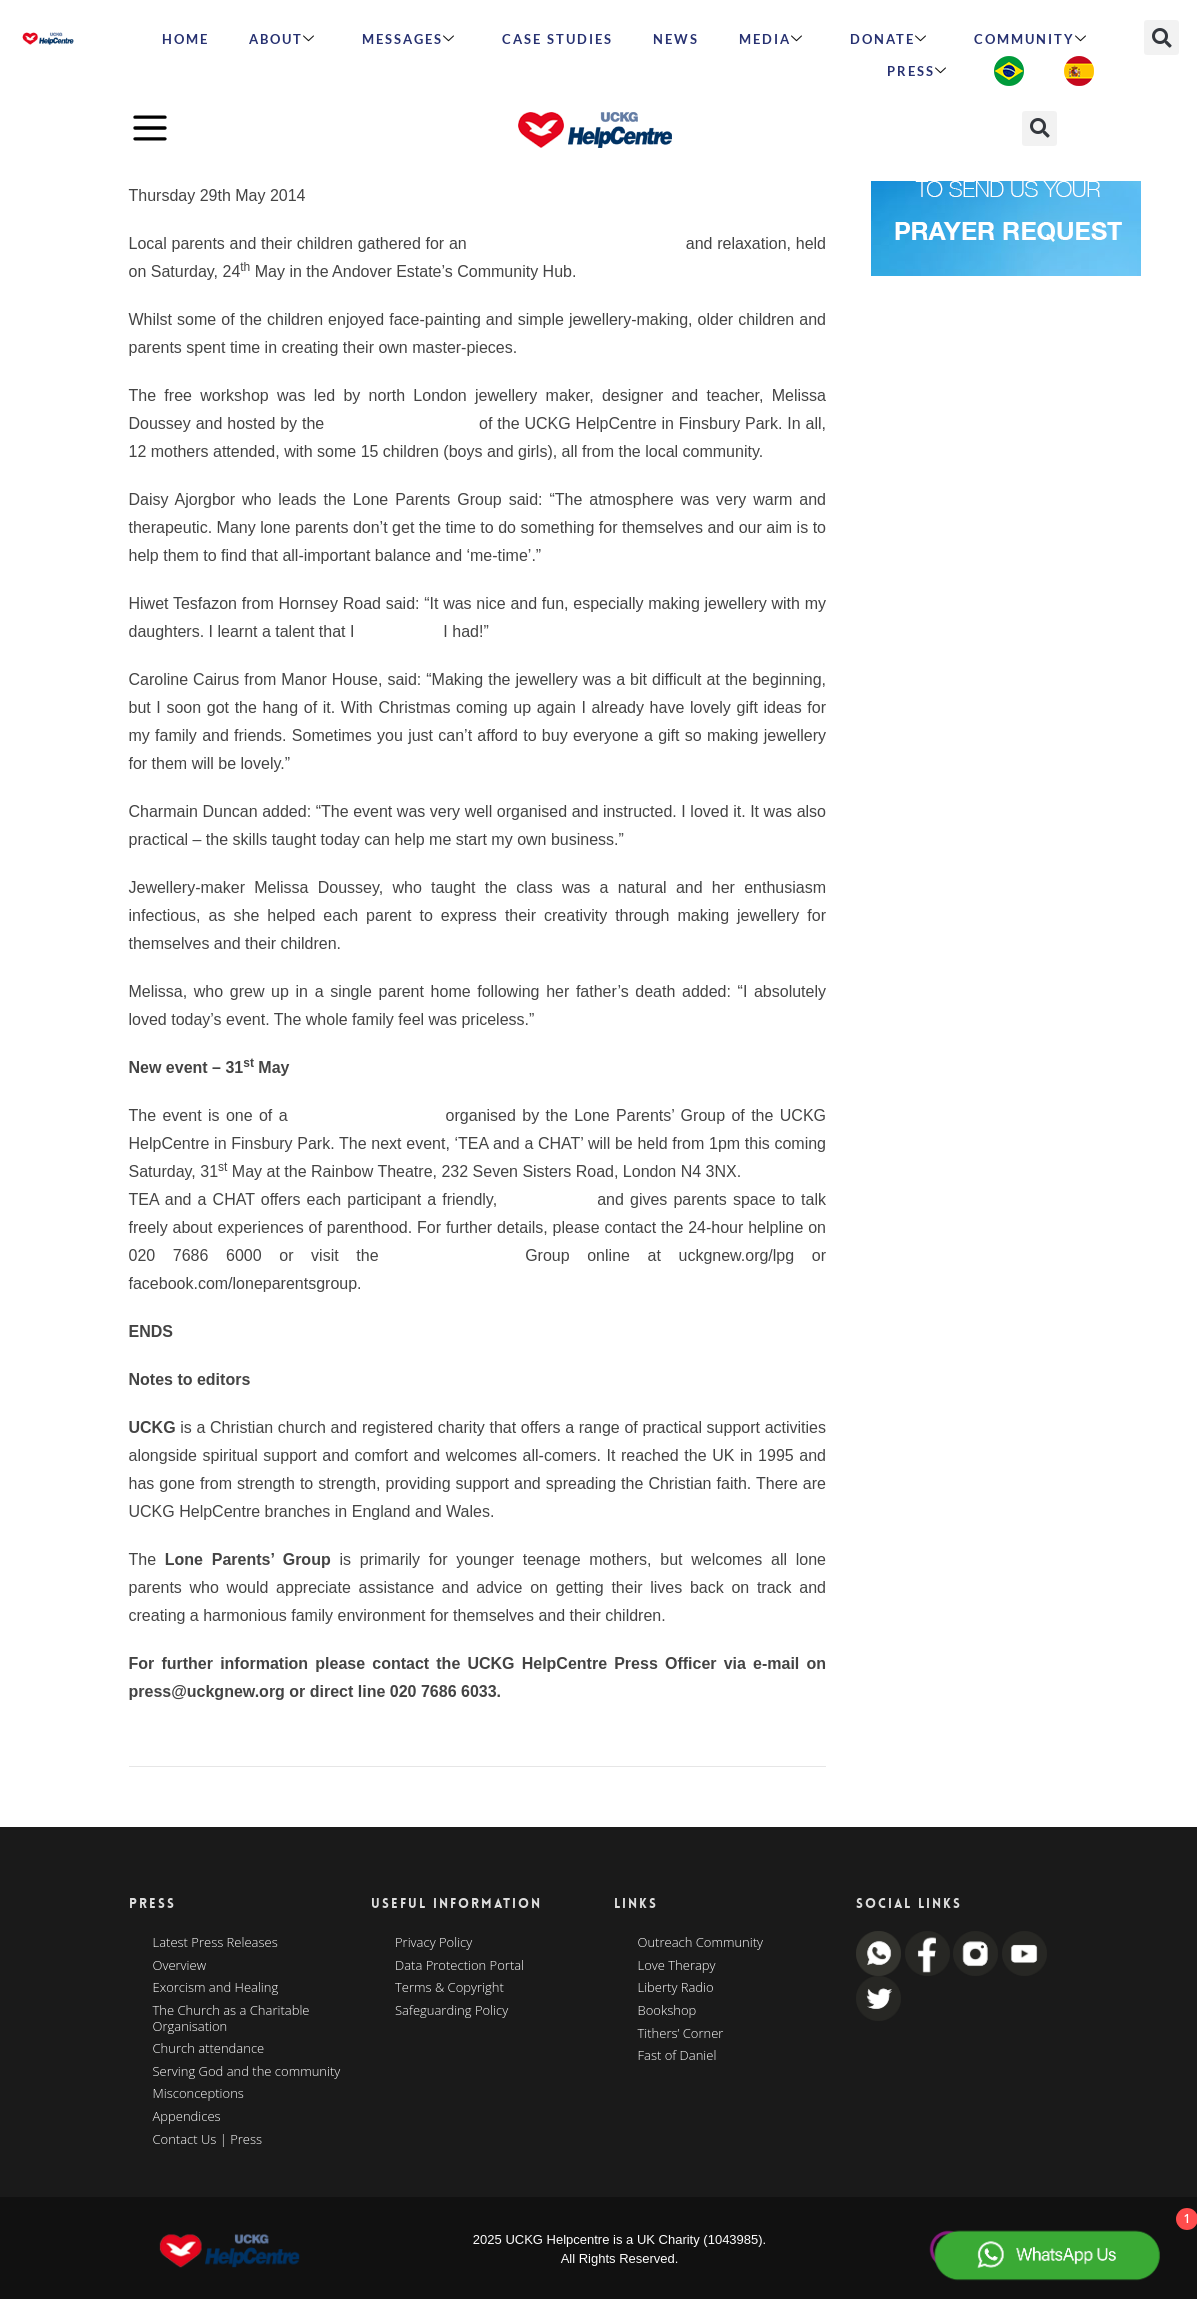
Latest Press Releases (215, 1943)
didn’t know (399, 631)
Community (1031, 39)
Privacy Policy (433, 1943)
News (676, 39)
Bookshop (667, 2011)
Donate (889, 39)
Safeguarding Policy (451, 2011)
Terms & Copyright (449, 1988)
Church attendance (209, 2049)
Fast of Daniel (677, 2056)
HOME (185, 39)
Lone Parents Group (401, 423)
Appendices (187, 2117)
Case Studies (557, 39)
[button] (1161, 37)
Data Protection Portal (459, 1966)
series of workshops (366, 1115)
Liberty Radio (676, 1988)
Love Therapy (677, 1966)
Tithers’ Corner (681, 2034)
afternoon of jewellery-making (576, 243)
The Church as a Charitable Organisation (231, 2018)
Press (917, 71)
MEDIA (771, 39)
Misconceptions (198, 2094)
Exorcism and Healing (216, 1988)
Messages (409, 39)
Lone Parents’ (451, 1255)
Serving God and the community (247, 2072)
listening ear (547, 1199)
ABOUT (282, 39)
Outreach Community (701, 1943)
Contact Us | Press (208, 2140)
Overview (180, 1966)
